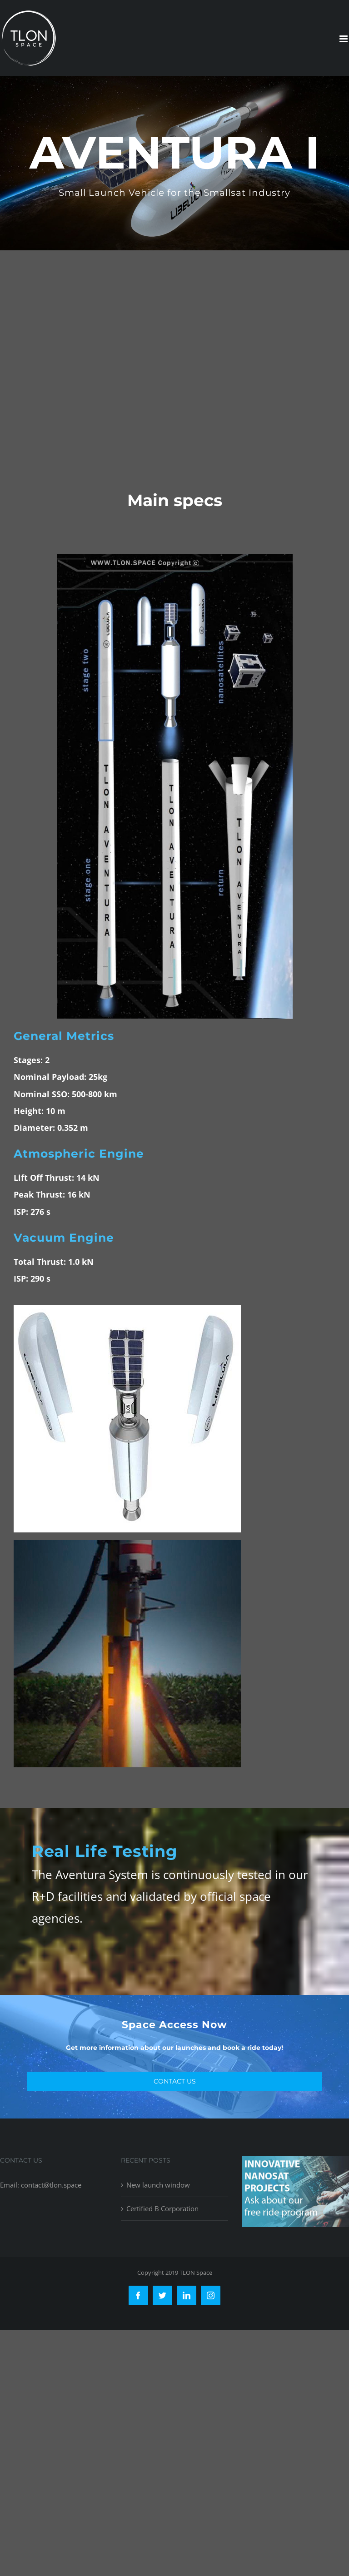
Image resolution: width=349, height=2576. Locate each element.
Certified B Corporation (162, 2208)
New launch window (158, 2184)
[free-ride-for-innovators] (295, 2162)
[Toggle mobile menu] (344, 39)
